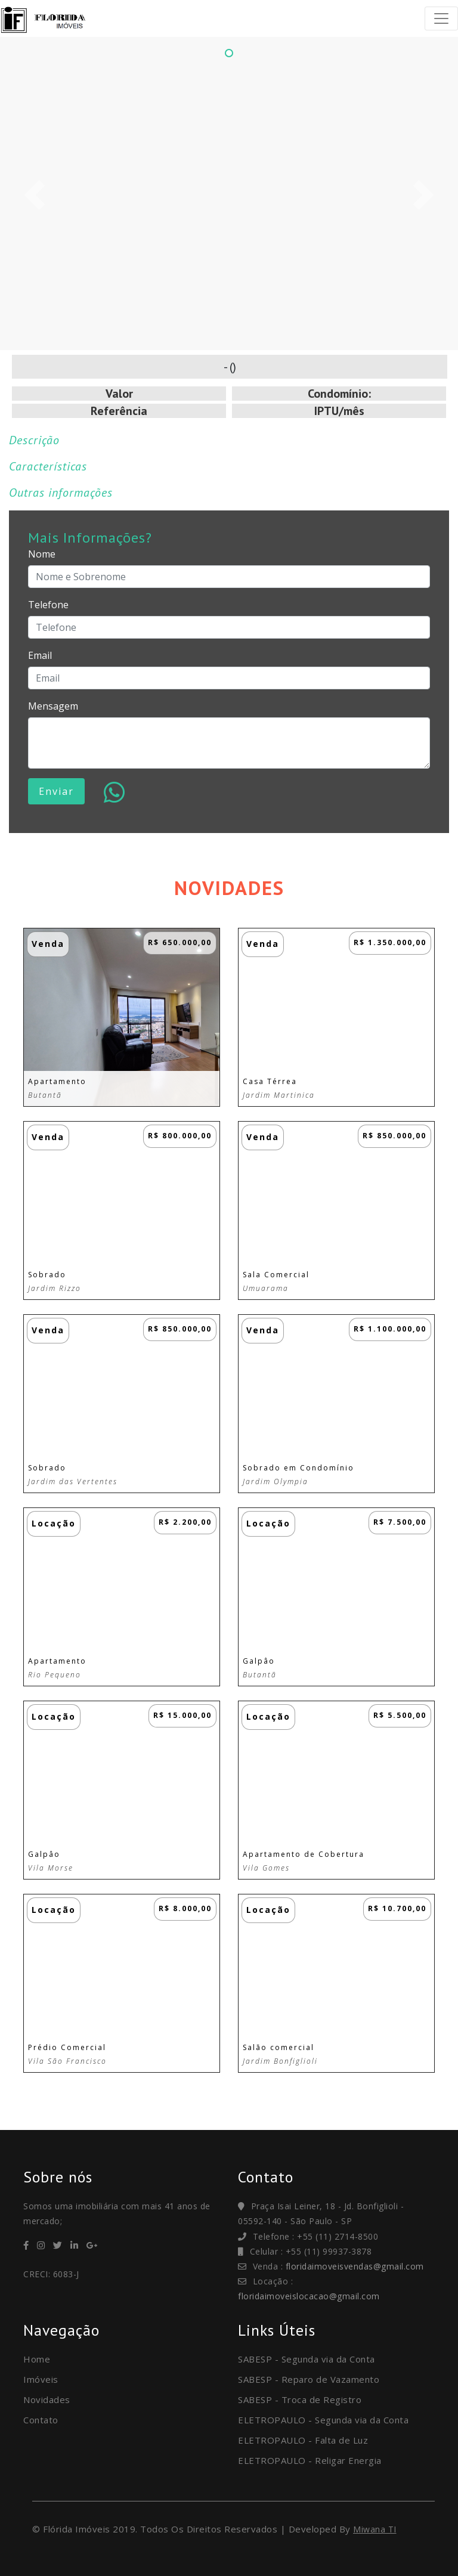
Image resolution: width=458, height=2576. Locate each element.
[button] (34, 195)
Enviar (56, 791)
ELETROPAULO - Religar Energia (310, 2460)
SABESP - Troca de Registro (299, 2399)
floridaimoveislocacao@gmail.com (309, 2296)
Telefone (48, 604)
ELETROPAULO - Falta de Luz (303, 2440)
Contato (40, 2420)
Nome (41, 554)
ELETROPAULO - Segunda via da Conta (323, 2420)
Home (36, 2359)
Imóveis (40, 2379)
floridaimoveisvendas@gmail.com (355, 2266)
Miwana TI (375, 2529)
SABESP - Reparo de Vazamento (308, 2379)
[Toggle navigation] (441, 18)
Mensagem (53, 706)
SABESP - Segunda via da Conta (306, 2359)
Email (40, 655)
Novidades (46, 2399)
